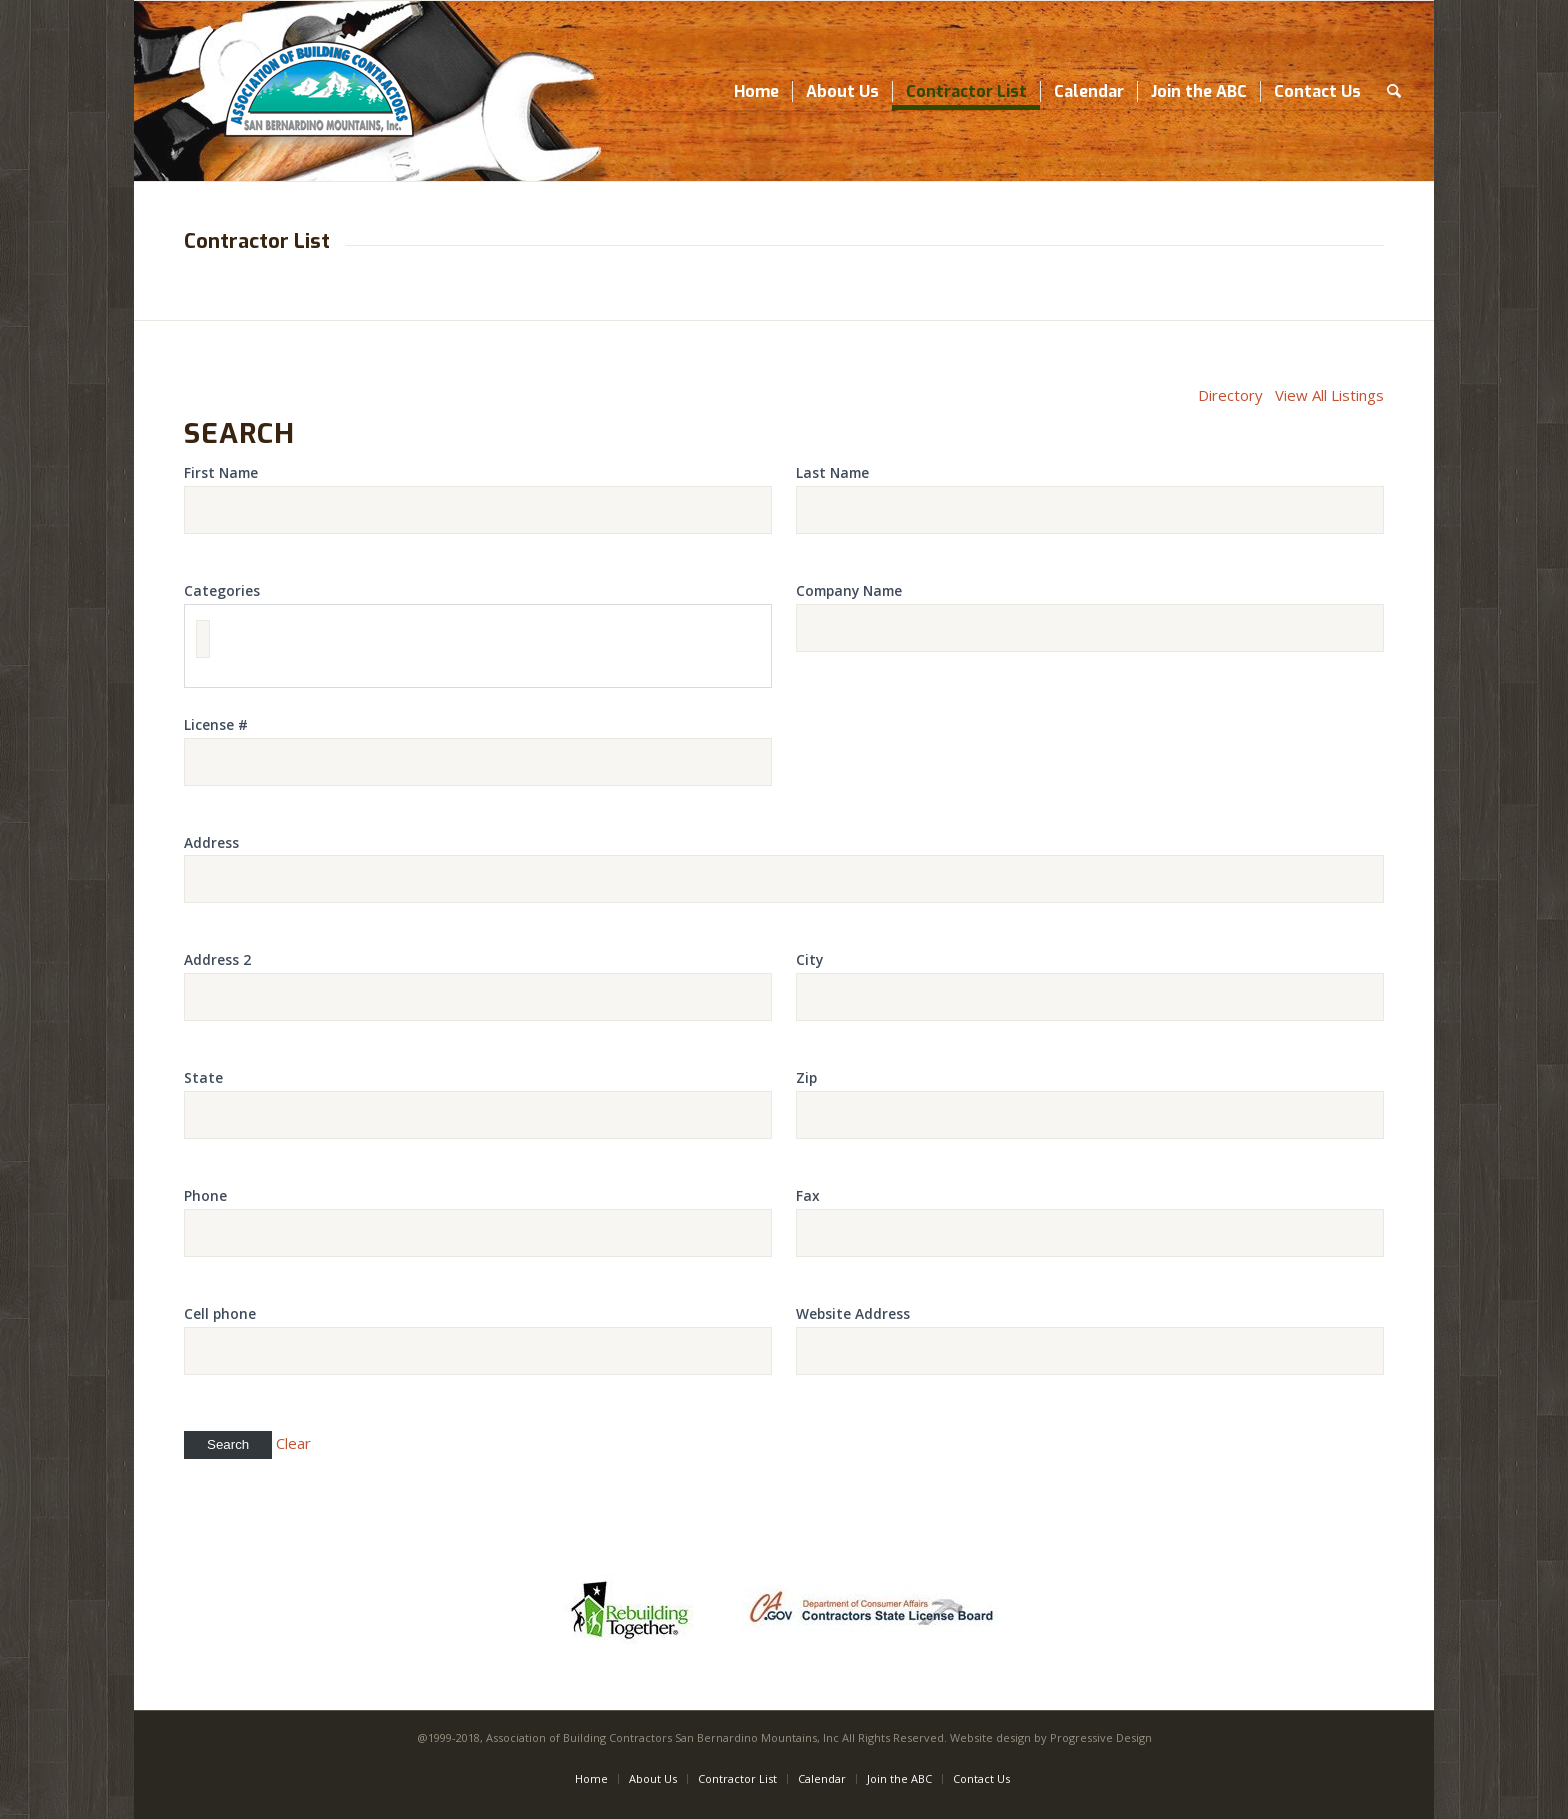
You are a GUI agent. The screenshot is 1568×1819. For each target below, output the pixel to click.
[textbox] (203, 639)
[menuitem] (756, 91)
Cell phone (220, 1313)
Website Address (853, 1313)
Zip (806, 1077)
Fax (808, 1195)
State (203, 1077)
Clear (293, 1443)
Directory (1230, 395)
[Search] (1394, 91)
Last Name (832, 472)
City (809, 959)
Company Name (849, 590)
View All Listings (1329, 395)
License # (216, 724)
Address (211, 842)
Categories (222, 590)
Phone (205, 1195)
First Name (221, 472)
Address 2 (217, 959)
